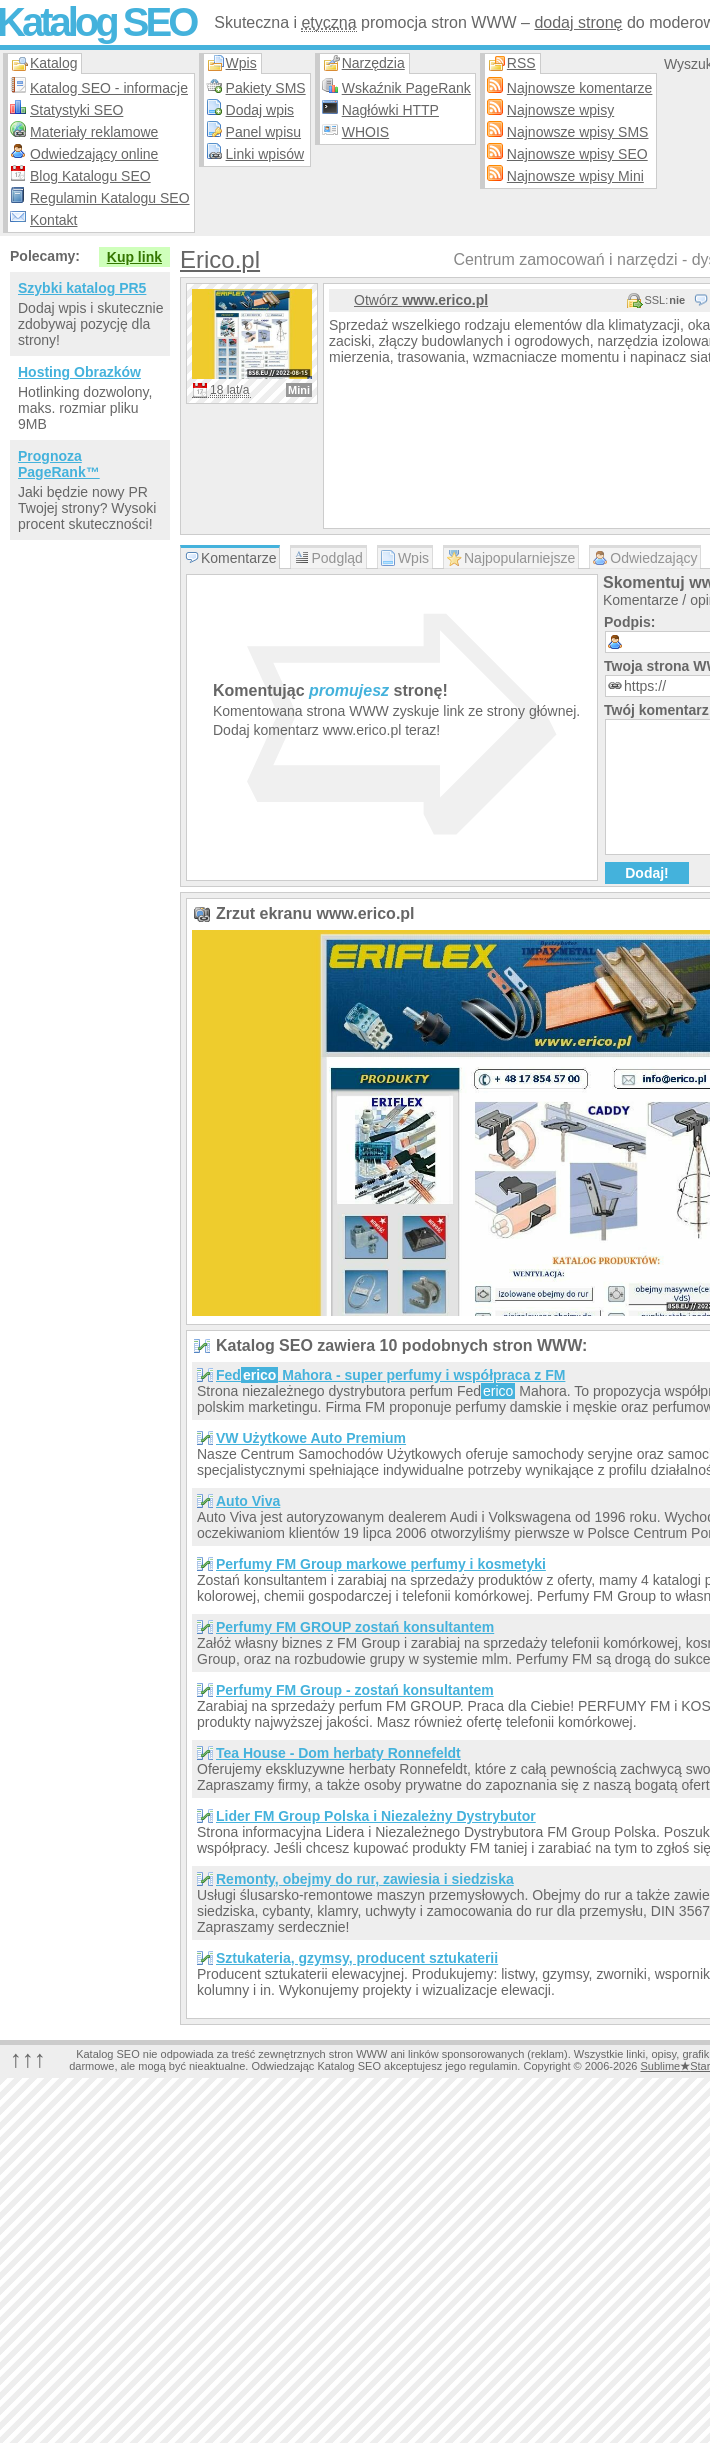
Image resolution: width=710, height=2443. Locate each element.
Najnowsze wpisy (560, 110)
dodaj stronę (578, 22)
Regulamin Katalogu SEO (110, 198)
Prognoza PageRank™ (59, 464)
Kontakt (53, 220)
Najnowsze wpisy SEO (577, 154)
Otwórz (421, 300)
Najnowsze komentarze (580, 88)
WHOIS (365, 132)
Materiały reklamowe (94, 132)
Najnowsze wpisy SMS (578, 132)
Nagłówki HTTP (390, 110)
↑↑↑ (28, 2058)
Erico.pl (220, 259)
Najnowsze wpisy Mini (575, 176)
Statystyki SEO (76, 110)
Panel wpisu (264, 132)
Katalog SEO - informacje (109, 88)
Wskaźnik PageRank (406, 88)
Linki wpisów (265, 154)
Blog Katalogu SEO (90, 176)
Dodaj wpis (260, 110)
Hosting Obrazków (79, 372)
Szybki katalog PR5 (82, 288)
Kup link (134, 257)
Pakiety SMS (266, 88)
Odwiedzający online (94, 154)
